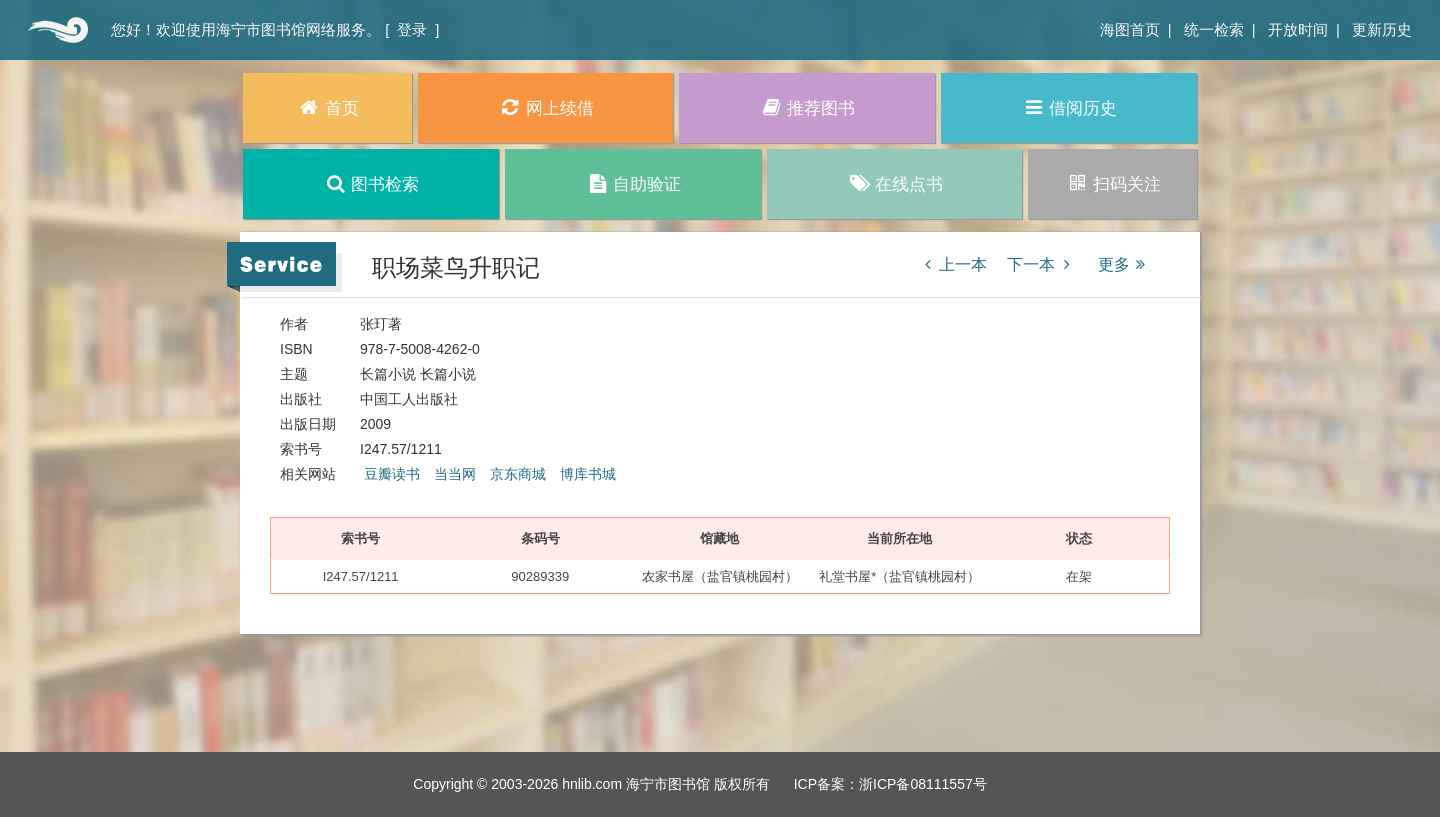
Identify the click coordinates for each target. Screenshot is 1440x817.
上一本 (952, 264)
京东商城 (518, 474)
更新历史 (1382, 29)
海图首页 (1130, 29)
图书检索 (371, 183)
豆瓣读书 (392, 474)
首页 (55, 30)
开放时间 (1298, 29)
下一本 (1042, 264)
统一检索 (1214, 29)
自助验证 (632, 183)
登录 (412, 29)
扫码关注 (1112, 183)
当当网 (455, 474)
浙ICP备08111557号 (923, 784)
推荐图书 (807, 107)
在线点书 (894, 183)
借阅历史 (1069, 107)
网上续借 (545, 107)
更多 (1125, 264)
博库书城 (588, 474)
